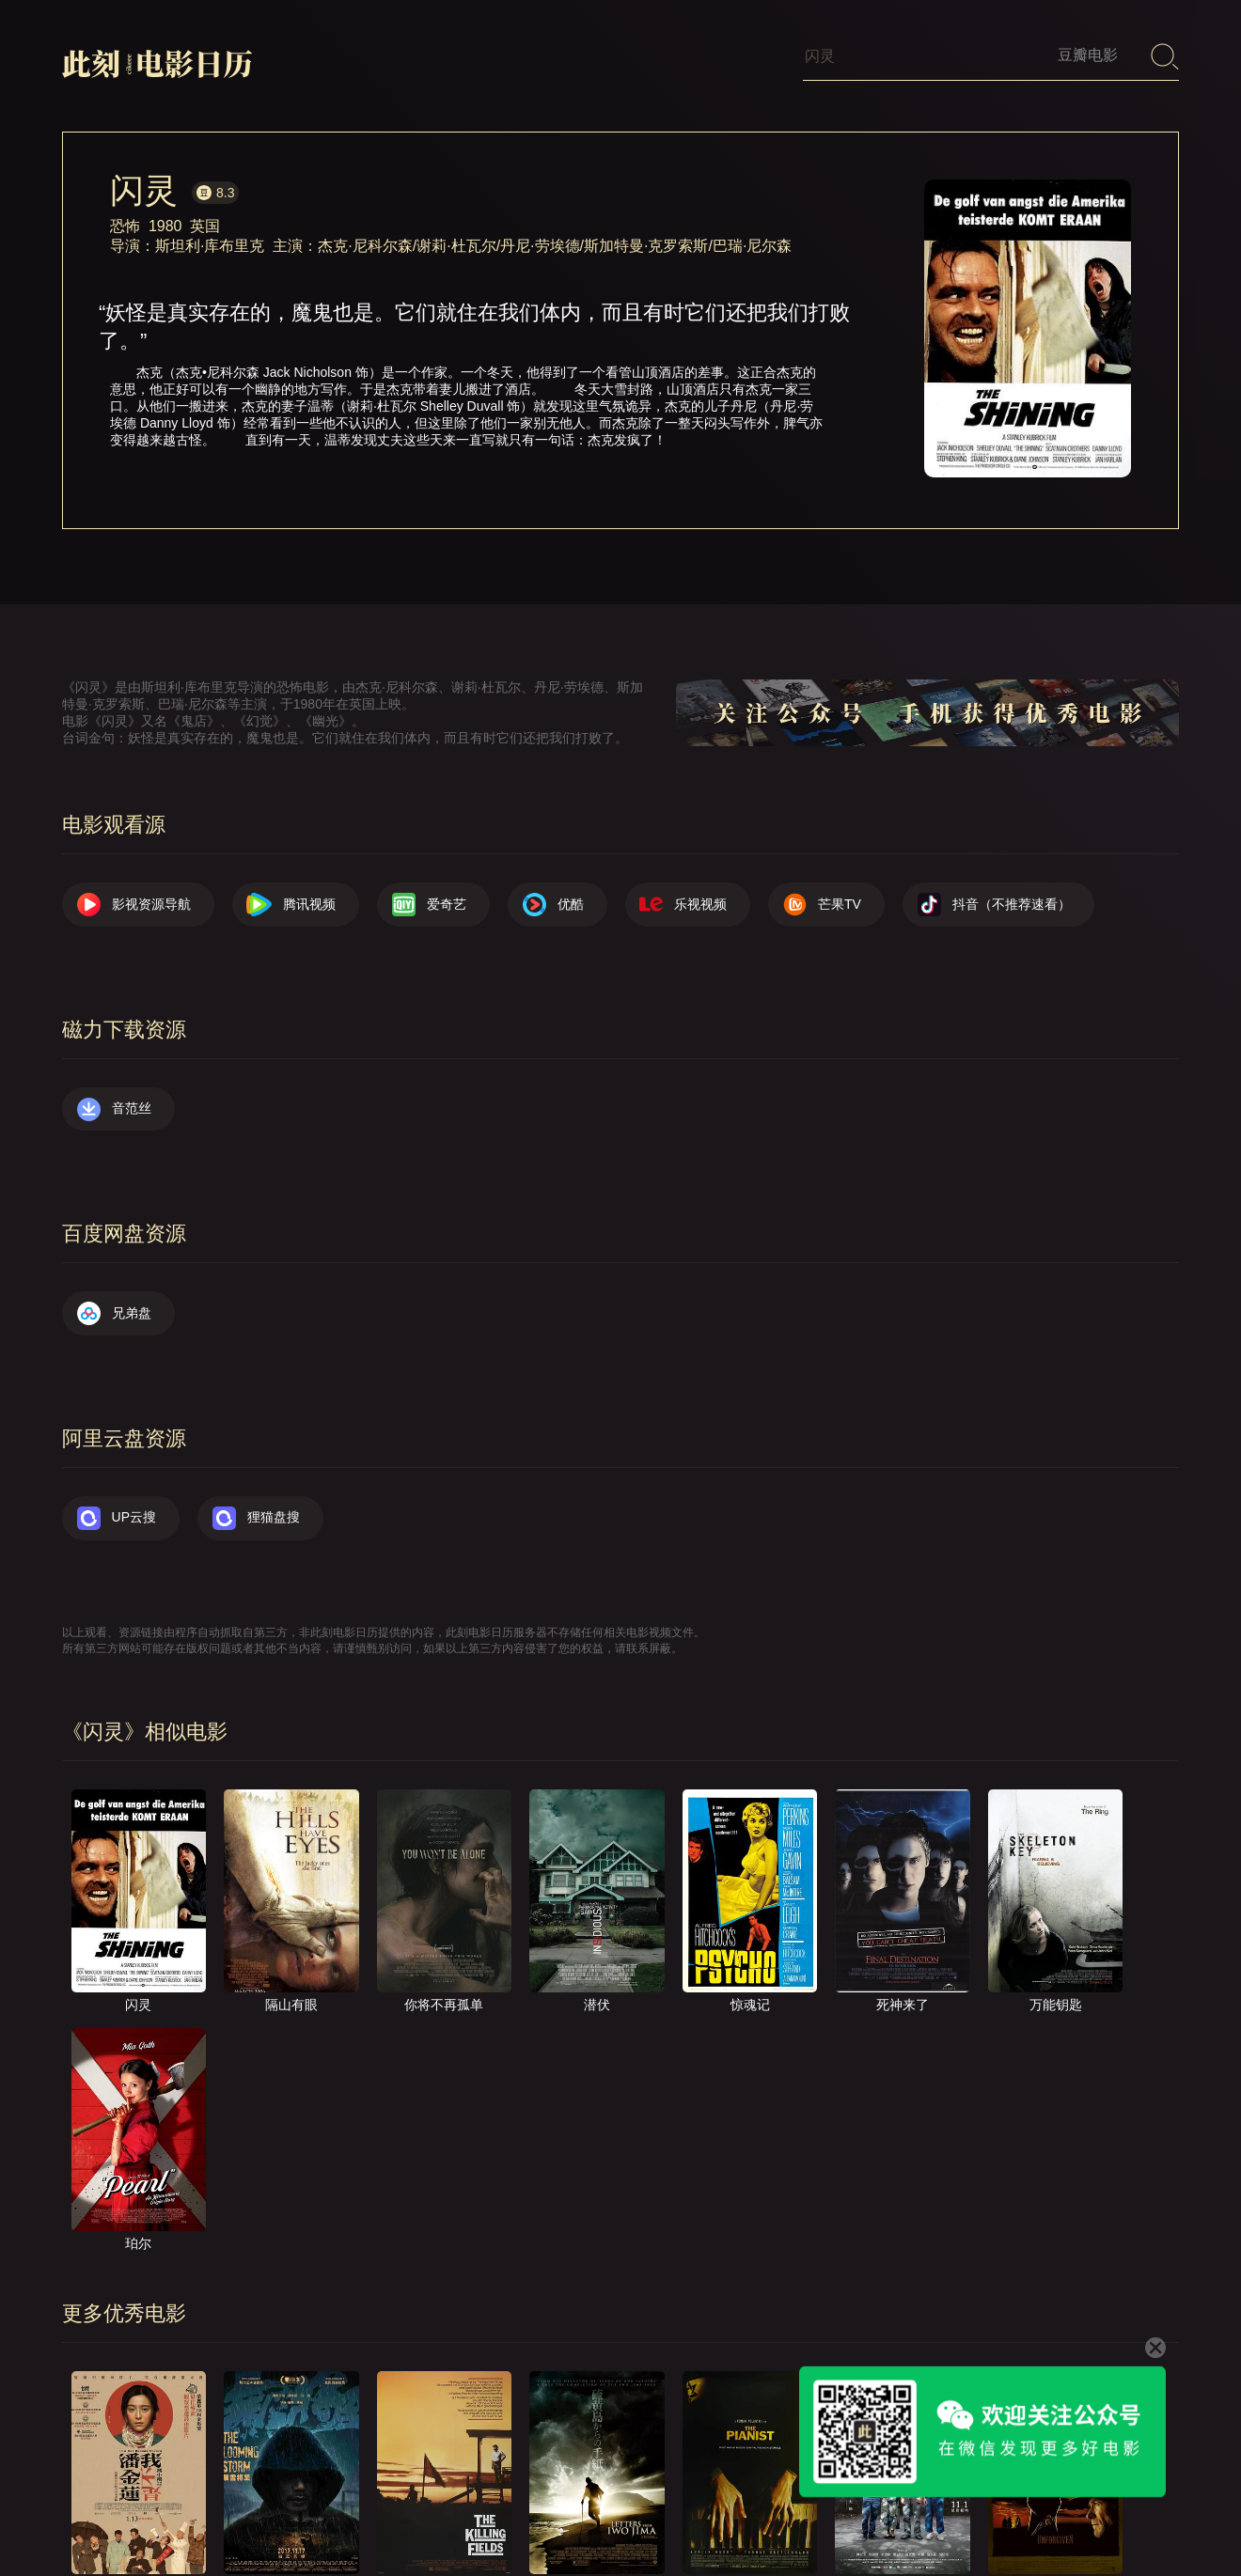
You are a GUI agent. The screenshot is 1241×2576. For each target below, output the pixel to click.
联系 (704, 2511)
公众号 (1140, 2511)
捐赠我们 (1055, 2511)
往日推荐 (873, 2511)
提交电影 (782, 2511)
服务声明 (964, 2511)
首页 (574, 2511)
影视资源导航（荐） (463, 2511)
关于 (639, 2511)
